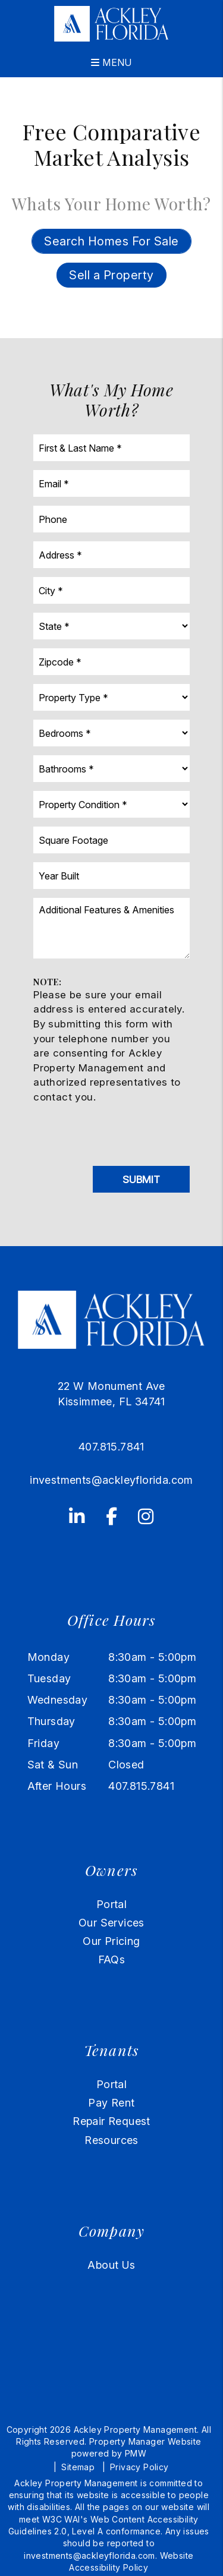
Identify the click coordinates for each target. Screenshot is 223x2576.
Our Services (111, 1922)
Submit (141, 1179)
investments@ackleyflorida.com (111, 1480)
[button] (77, 1514)
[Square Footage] (111, 840)
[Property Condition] (111, 804)
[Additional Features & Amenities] (111, 928)
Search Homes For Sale (111, 241)
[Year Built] (111, 875)
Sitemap (78, 2467)
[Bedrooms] (111, 733)
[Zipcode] (111, 661)
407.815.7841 (111, 1446)
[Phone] (111, 519)
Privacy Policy (139, 2467)
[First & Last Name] (111, 447)
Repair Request (111, 2121)
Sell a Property (111, 275)
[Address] (111, 554)
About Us (111, 2265)
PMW (135, 2453)
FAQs (111, 1959)
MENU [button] (111, 62)
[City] (111, 590)
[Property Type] (111, 697)
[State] (111, 626)
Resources (111, 2140)
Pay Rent (111, 2102)
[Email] (111, 483)
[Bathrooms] (111, 768)
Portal (111, 1904)
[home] (111, 23)
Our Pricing (111, 1941)
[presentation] (123, 1131)
